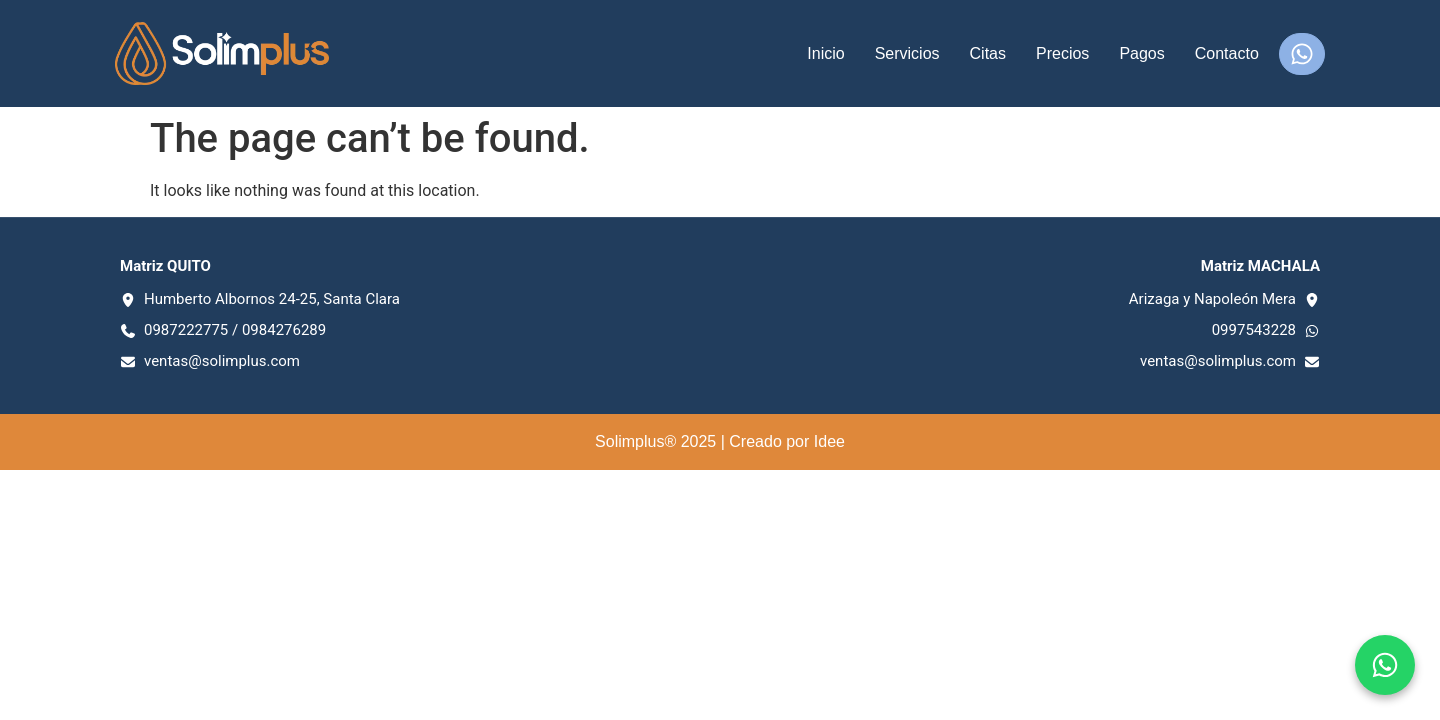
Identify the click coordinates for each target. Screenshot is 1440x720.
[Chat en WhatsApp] (1385, 665)
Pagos (1141, 53)
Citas (988, 53)
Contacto (1227, 53)
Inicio (825, 53)
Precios (1062, 53)
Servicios (907, 53)
